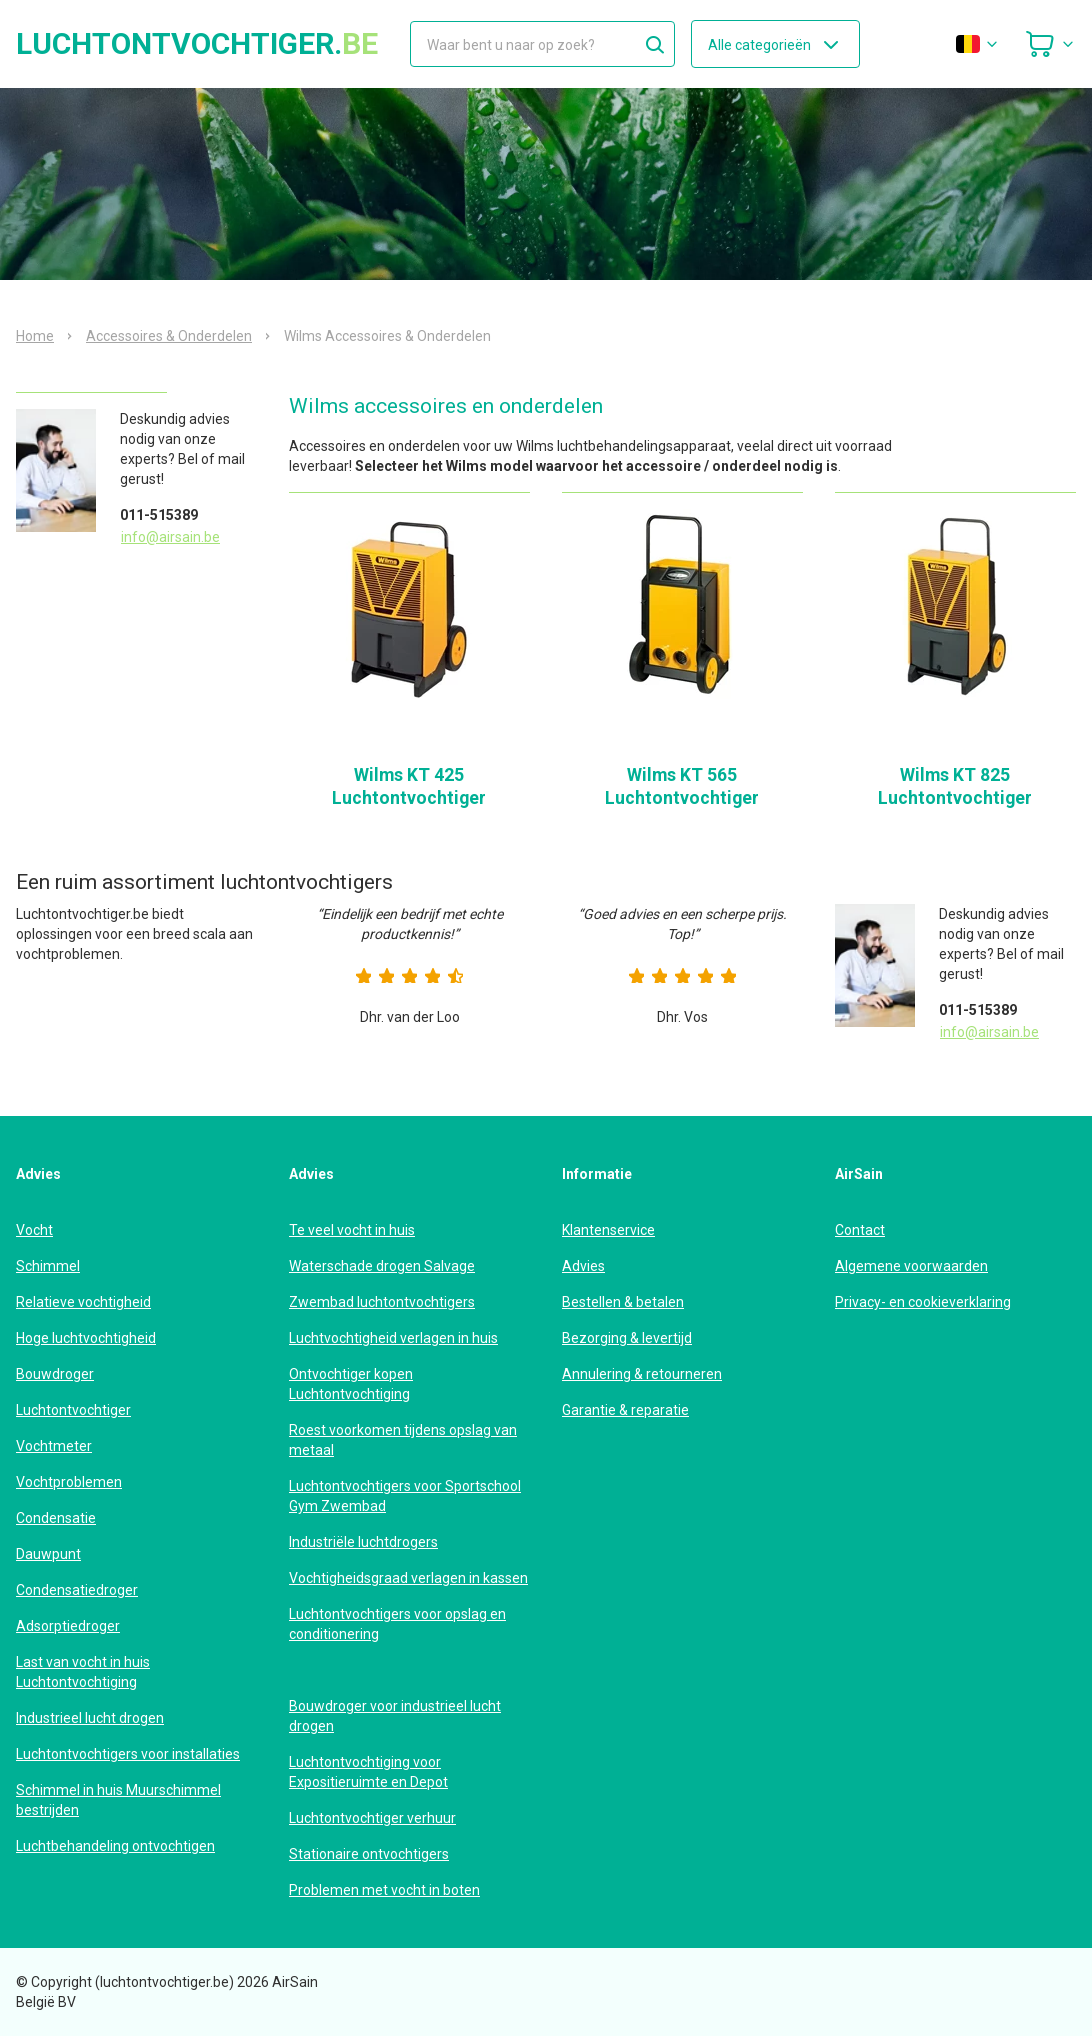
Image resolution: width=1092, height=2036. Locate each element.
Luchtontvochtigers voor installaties (128, 1754)
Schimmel (48, 1266)
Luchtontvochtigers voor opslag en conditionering (397, 1624)
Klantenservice (608, 1230)
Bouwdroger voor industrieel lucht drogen (395, 1716)
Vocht (34, 1230)
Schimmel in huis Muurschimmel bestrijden (118, 1800)
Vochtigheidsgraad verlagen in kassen (408, 1578)
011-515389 (159, 515)
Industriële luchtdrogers (363, 1542)
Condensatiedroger (77, 1590)
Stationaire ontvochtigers (369, 1854)
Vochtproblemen (69, 1482)
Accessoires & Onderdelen (169, 336)
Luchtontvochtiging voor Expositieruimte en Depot (368, 1772)
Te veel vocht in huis (352, 1230)
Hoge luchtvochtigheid (86, 1338)
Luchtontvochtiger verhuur (372, 1818)
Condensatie (56, 1518)
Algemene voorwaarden (911, 1266)
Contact (860, 1230)
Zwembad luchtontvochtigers (382, 1302)
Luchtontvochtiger (73, 1410)
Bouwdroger (55, 1374)
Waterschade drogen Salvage (382, 1266)
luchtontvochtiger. (197, 44)
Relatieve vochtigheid (83, 1302)
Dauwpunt (48, 1554)
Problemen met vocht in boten (384, 1890)
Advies (583, 1266)
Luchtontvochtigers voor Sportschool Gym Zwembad (405, 1496)
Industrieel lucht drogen (90, 1718)
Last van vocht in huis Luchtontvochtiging (83, 1672)
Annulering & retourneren (642, 1374)
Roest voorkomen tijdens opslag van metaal (403, 1440)
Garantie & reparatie (625, 1410)
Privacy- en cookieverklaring (923, 1302)
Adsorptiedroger (68, 1626)
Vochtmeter (54, 1446)
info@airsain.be (170, 537)
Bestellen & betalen (623, 1302)
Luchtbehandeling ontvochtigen (115, 1846)
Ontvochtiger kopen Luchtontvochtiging (351, 1384)
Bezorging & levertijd (627, 1338)
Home (35, 336)
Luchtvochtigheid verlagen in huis (393, 1338)
